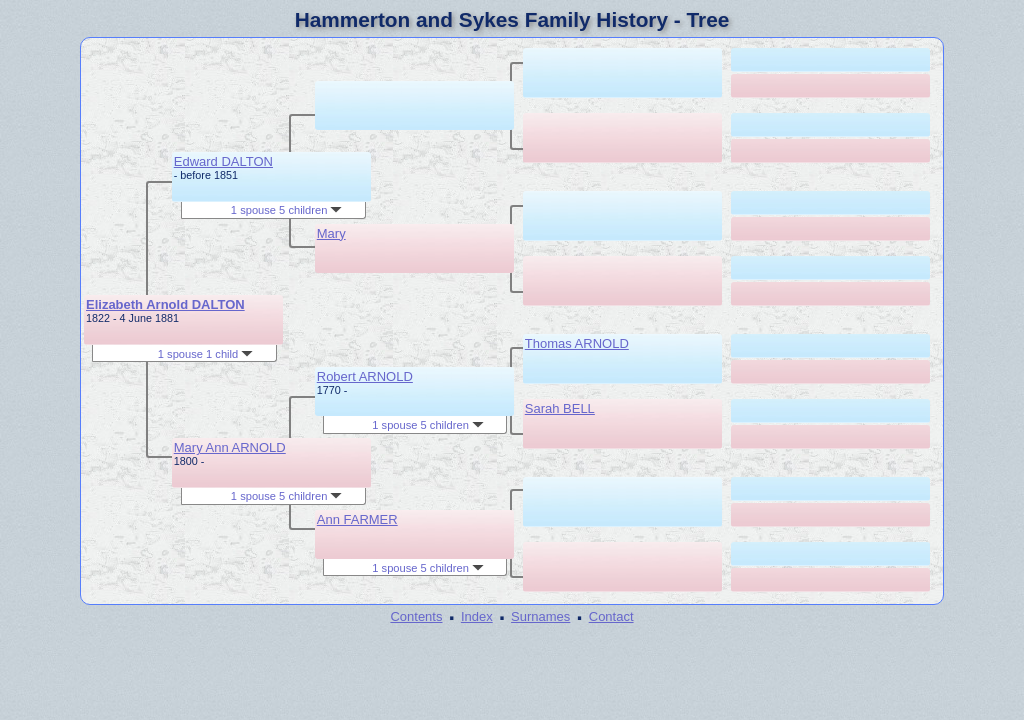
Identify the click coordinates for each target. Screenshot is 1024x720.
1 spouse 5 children (287, 210)
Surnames (540, 616)
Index (477, 616)
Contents (416, 616)
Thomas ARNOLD (577, 343)
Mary (331, 233)
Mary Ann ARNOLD (230, 447)
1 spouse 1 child (206, 354)
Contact (611, 616)
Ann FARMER (357, 519)
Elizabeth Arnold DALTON (165, 304)
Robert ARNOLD (365, 376)
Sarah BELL (560, 408)
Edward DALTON (223, 161)
